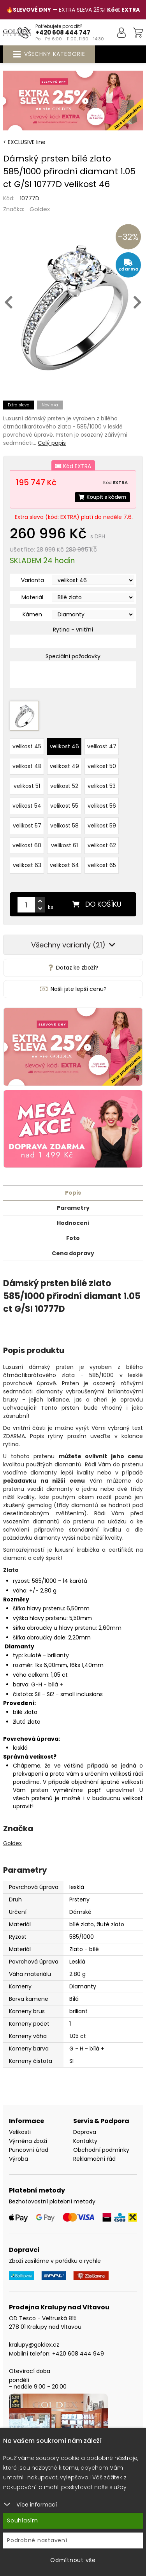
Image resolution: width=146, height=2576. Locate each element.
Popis (73, 1193)
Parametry (73, 1208)
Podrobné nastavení (37, 2540)
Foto (73, 1238)
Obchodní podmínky (101, 2150)
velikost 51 (27, 786)
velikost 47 (101, 746)
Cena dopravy (73, 1253)
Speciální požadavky (73, 656)
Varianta (32, 580)
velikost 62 (102, 845)
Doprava (84, 2132)
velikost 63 (27, 865)
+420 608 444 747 (62, 32)
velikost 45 (26, 746)
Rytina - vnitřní (73, 629)
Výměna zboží (28, 2141)
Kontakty (85, 2141)
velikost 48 (27, 766)
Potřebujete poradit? (59, 26)
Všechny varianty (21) (73, 945)
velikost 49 (64, 766)
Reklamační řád (94, 2159)
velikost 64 (64, 865)
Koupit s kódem (102, 497)
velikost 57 (27, 825)
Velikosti (20, 2132)
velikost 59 (102, 825)
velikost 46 (64, 746)
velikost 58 (64, 825)
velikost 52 (64, 786)
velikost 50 (102, 766)
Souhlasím (22, 2520)
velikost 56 (102, 806)
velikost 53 (102, 786)
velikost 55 (64, 806)
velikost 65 (102, 865)
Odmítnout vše (73, 2560)
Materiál (32, 597)
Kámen (32, 614)
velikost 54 (26, 806)
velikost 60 (26, 845)
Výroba (18, 2159)
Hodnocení (73, 1223)
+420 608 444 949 (78, 2353)
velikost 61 (64, 845)
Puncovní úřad (28, 2150)
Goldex (40, 209)
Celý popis (52, 443)
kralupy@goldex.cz (34, 2345)
